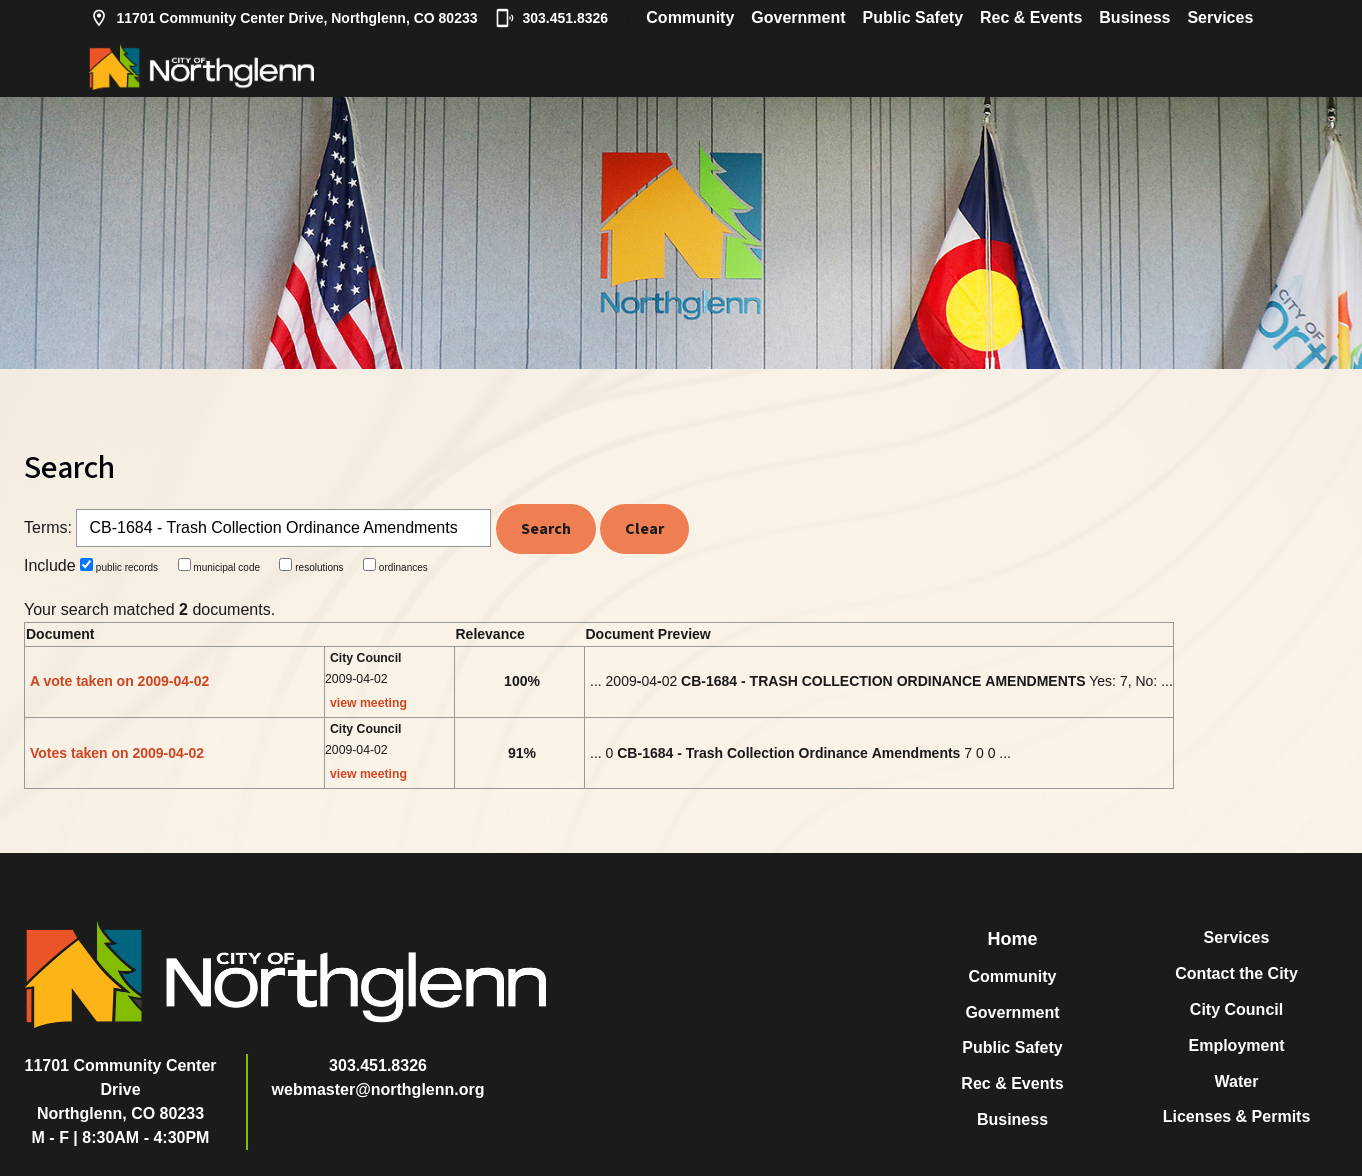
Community (690, 17)
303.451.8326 (552, 18)
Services (1220, 17)
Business (1134, 17)
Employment (1236, 1045)
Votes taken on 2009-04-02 (117, 753)
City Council (1236, 1009)
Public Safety (913, 17)
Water (1237, 1081)
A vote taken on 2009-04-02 (119, 681)
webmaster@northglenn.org (378, 1089)
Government (798, 17)
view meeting (368, 703)
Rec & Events (1031, 17)
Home (1012, 939)
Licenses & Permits (1237, 1116)
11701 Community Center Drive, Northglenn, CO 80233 (283, 18)
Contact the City (1236, 973)
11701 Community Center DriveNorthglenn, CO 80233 (121, 1089)
